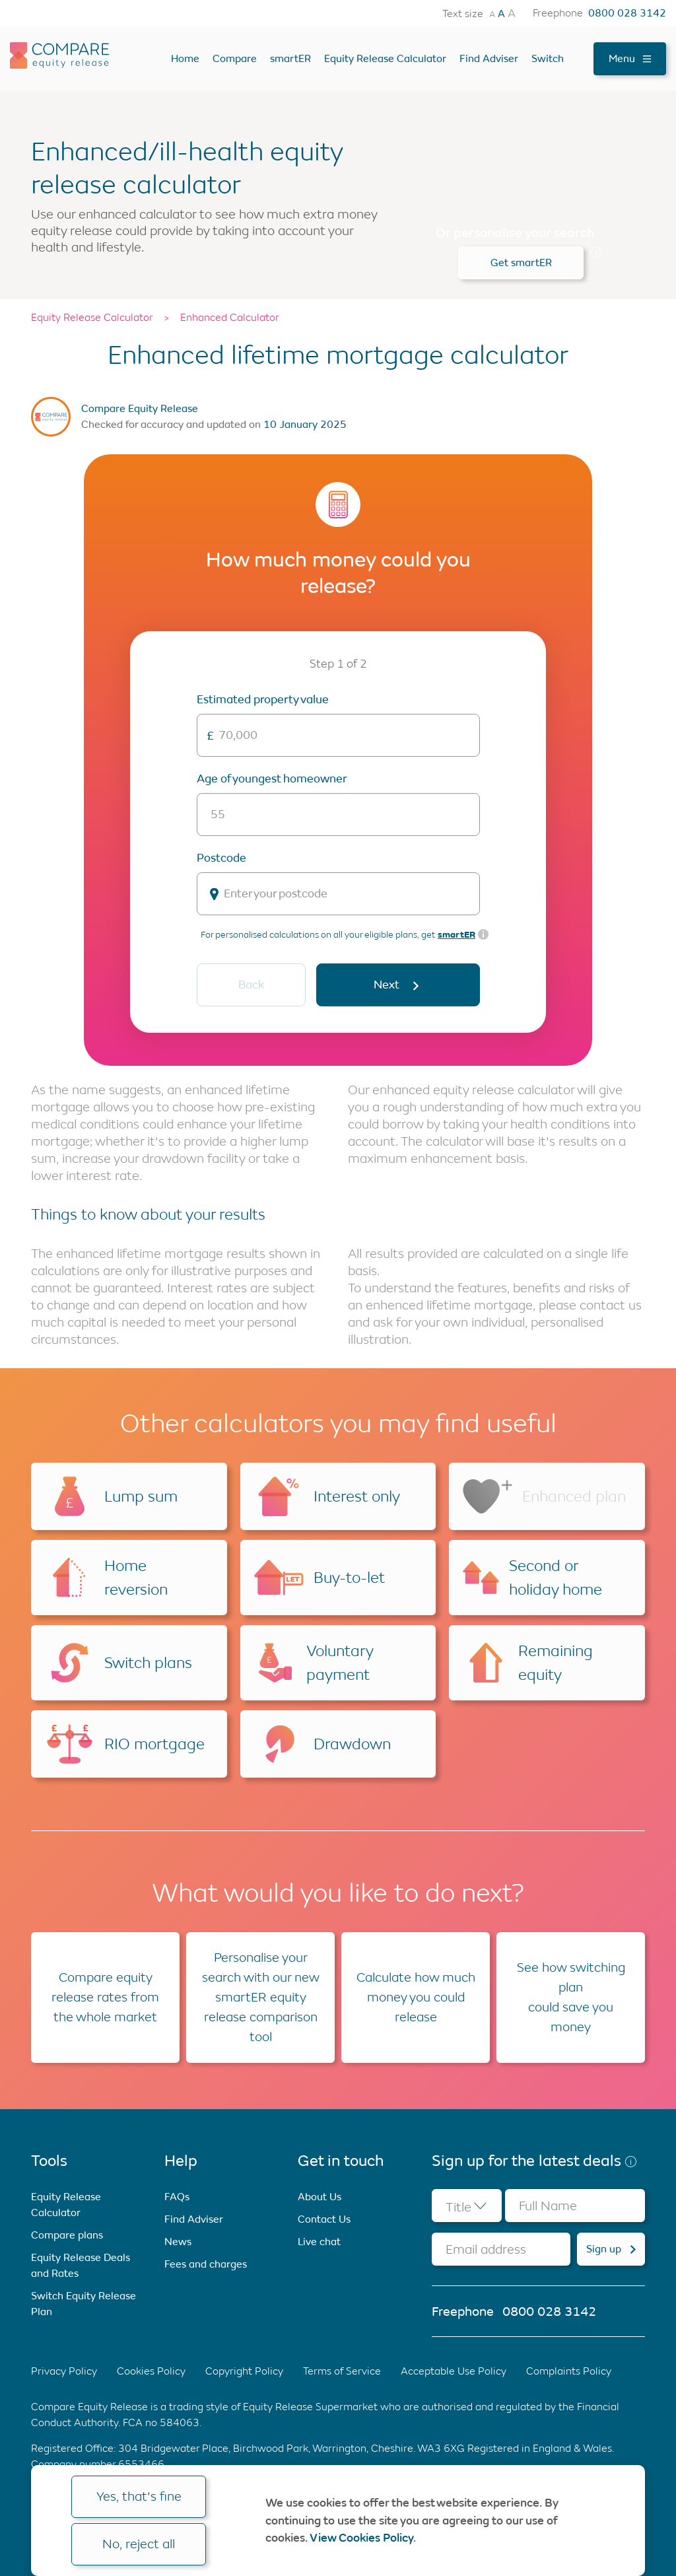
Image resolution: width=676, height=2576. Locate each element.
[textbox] (467, 2205)
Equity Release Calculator (385, 58)
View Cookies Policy (361, 2537)
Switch (547, 58)
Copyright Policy (244, 2371)
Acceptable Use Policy (453, 2371)
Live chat (319, 2241)
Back (251, 984)
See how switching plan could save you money (571, 1997)
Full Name (548, 2205)
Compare (235, 58)
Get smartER (521, 262)
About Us (319, 2196)
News (177, 2241)
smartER (290, 58)
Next (398, 984)
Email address (486, 2249)
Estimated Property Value (263, 699)
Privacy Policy (64, 2371)
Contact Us (324, 2219)
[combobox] (467, 2205)
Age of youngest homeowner (272, 778)
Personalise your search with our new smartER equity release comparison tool (261, 1997)
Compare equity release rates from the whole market (105, 1997)
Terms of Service (342, 2371)
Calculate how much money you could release (415, 1997)
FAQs (176, 2196)
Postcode (221, 858)
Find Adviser (488, 58)
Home (185, 58)
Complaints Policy (568, 2371)
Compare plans (67, 2235)
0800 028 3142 (627, 13)
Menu (630, 58)
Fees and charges (205, 2264)
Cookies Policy (151, 2371)
